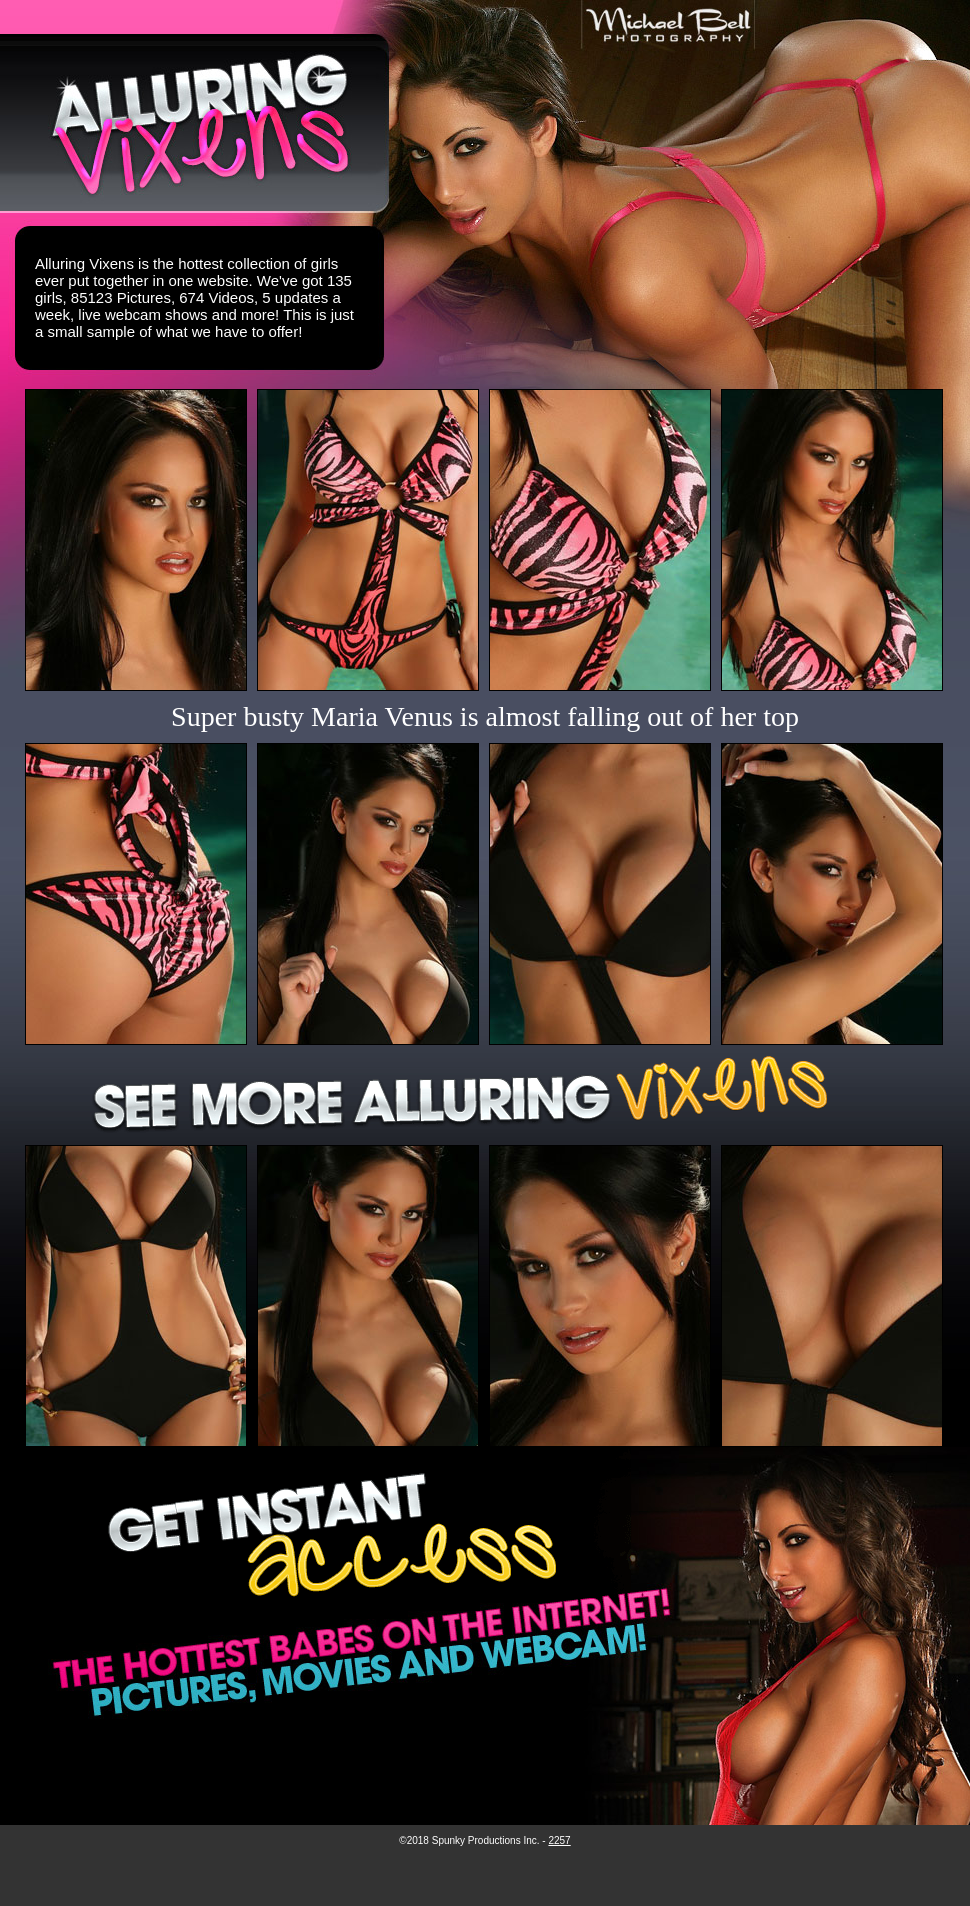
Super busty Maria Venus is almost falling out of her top (485, 716)
